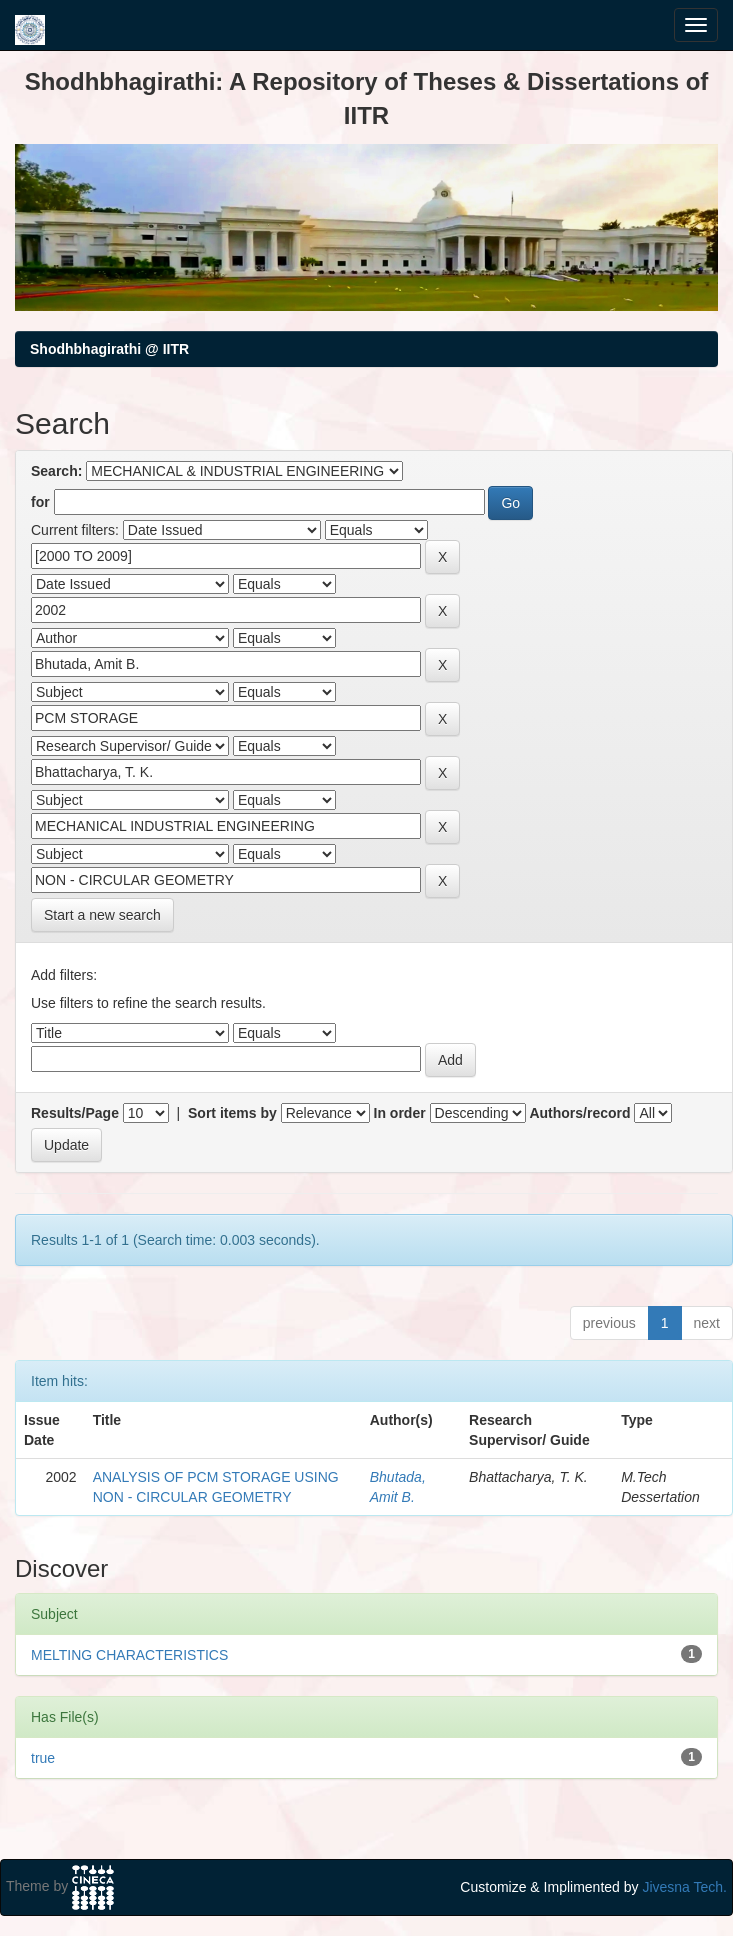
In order (400, 1113)
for (40, 502)
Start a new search (102, 915)
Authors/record (579, 1113)
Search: (56, 471)
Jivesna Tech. (684, 1887)
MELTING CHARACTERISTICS (129, 1655)
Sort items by (232, 1113)
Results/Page (75, 1113)
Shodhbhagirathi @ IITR (109, 349)
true (43, 1758)
